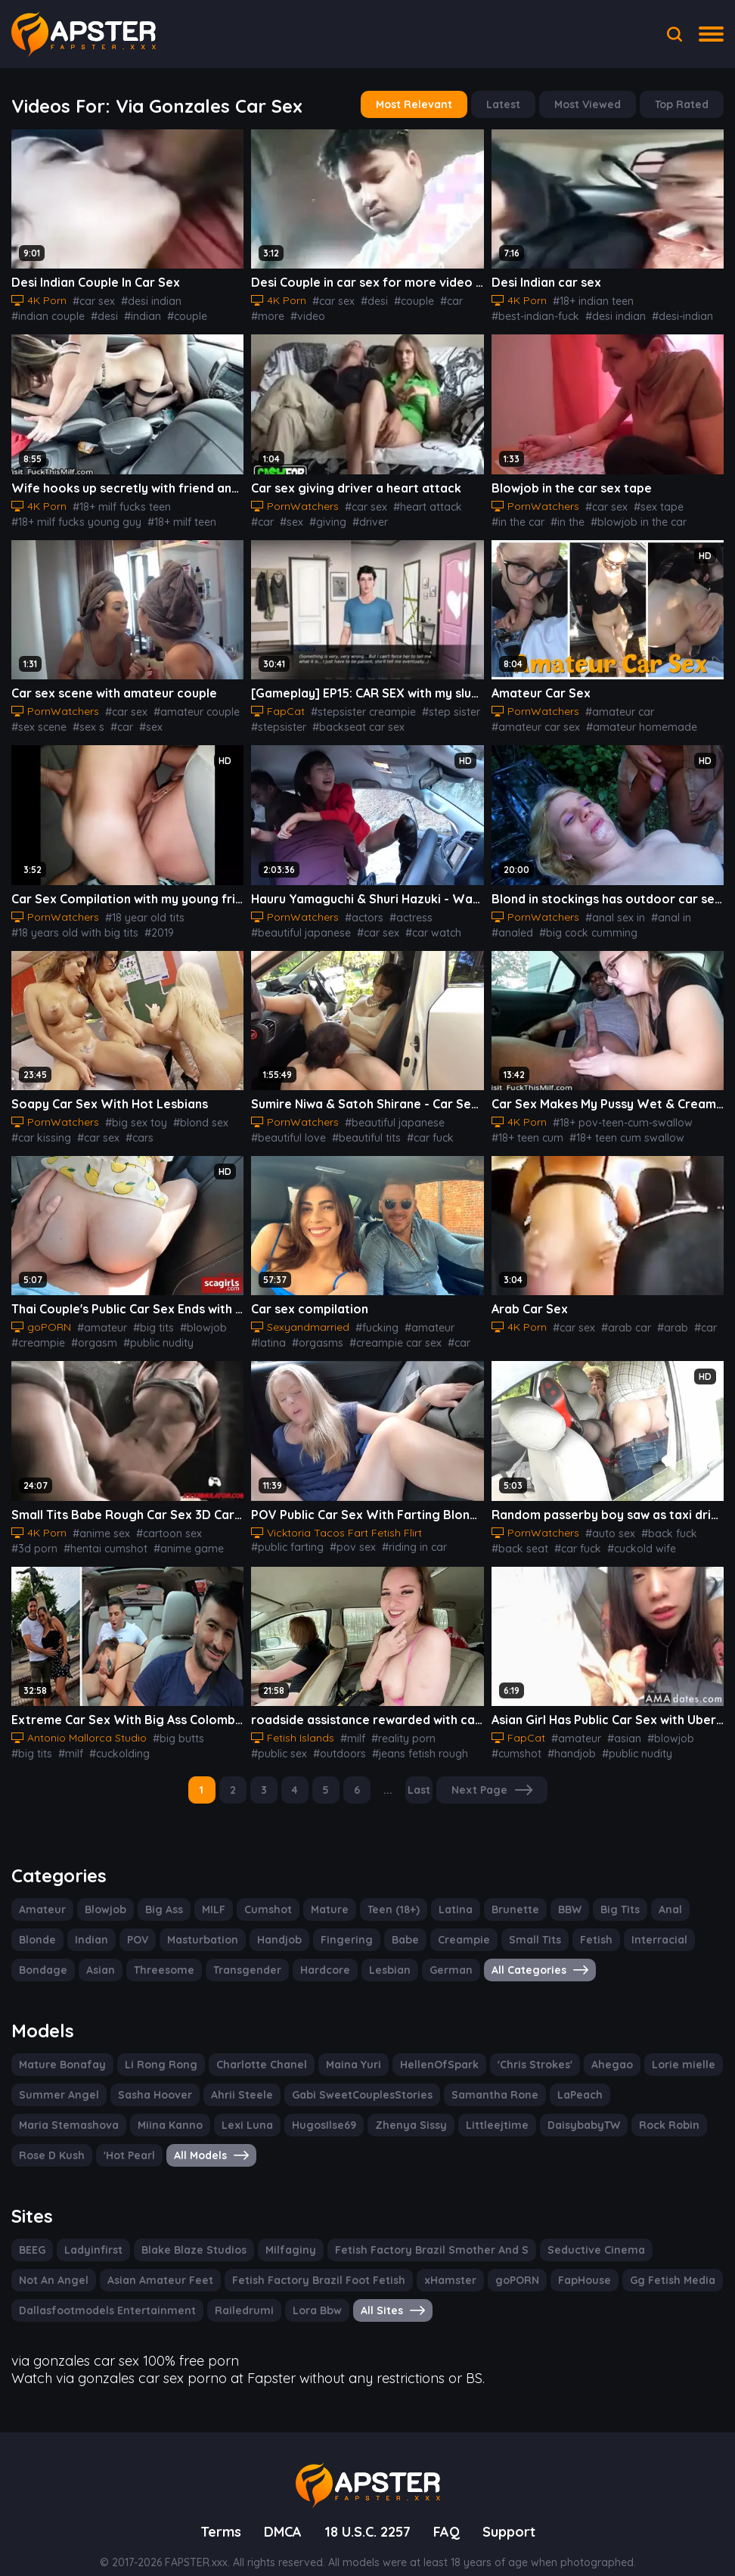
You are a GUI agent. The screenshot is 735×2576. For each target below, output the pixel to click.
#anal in (661, 910)
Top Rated (683, 104)
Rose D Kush (611, 2108)
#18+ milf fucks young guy (72, 517)
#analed (705, 910)
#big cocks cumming (636, 925)
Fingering (336, 1925)
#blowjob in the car (629, 517)
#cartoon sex (162, 1521)
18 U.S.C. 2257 (367, 2510)
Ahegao (585, 2048)
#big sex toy (128, 1114)
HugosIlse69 (200, 2108)
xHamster (344, 2262)
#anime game (127, 1536)
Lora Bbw (298, 2292)
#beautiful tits (357, 1129)
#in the (562, 517)
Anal (657, 1894)
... (390, 1776)
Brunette (504, 1894)
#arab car (619, 1317)
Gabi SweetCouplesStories (346, 2078)
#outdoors (333, 1740)
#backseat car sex (351, 721)
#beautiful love (285, 1129)
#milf (22, 1740)
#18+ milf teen (173, 517)
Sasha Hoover (147, 2078)
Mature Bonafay (58, 2048)
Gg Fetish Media (560, 2262)
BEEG (34, 2232)
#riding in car (402, 1533)
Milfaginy (283, 2232)
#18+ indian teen (590, 298)
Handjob (271, 1925)
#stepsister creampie (356, 706)
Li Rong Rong (152, 2048)
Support (514, 2510)
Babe (392, 1925)
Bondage (41, 1955)
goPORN (409, 2262)
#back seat (517, 1536)
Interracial (634, 1925)
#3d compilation (203, 1536)
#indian (134, 313)
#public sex (277, 1740)
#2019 (151, 925)
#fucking (369, 1317)
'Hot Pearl (687, 2108)
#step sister (438, 706)
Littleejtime (365, 2108)
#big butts (168, 1725)
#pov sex (344, 1533)
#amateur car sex (441, 721)
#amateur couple (185, 706)
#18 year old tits (137, 910)
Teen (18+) (387, 1894)
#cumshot (515, 1740)
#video (302, 313)
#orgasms (274, 1332)
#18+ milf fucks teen (119, 502)
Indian (88, 1925)
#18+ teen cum (527, 1129)
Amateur (40, 1894)
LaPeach (553, 2078)
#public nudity (146, 1332)
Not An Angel (670, 2232)
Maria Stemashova (640, 2078)
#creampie (35, 1332)
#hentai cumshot (50, 1536)
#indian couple (45, 313)
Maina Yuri (335, 2048)
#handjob (565, 1740)
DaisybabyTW (446, 2108)
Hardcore (312, 1955)
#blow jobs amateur (148, 1740)
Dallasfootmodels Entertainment (100, 2292)
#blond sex (188, 1114)
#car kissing (39, 1129)
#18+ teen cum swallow (623, 1129)
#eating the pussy (192, 1129)
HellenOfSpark (417, 2048)
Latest (510, 104)
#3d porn (219, 1521)
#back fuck (657, 1521)
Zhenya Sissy (284, 2108)
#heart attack (416, 502)
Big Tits (607, 1894)
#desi (97, 313)
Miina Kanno (50, 2108)
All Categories (518, 1955)
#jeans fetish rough (408, 1740)
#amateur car (611, 706)
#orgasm (87, 1332)
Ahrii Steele (231, 2078)
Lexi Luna (125, 2108)
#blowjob (700, 517)
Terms (215, 2510)
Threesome (159, 1955)
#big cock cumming (537, 925)
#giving (296, 517)
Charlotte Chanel (248, 2048)
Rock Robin (529, 2108)
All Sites (373, 2292)
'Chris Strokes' (510, 2048)
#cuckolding (695, 1536)
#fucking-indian (652, 313)
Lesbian (374, 1955)
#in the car (516, 517)
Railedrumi (227, 2292)
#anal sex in (608, 910)
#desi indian (146, 298)
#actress (400, 910)
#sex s (86, 721)
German (433, 1955)
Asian (97, 1955)
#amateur (98, 1317)
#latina (462, 1317)
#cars (132, 1129)
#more (266, 313)
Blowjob (101, 1894)
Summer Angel (56, 2078)
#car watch (421, 925)
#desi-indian (582, 313)
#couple (175, 313)
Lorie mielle (652, 2048)
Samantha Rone (473, 2078)
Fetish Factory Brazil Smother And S (416, 2232)
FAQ (451, 2510)
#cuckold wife (629, 1536)
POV (135, 1925)
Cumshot (266, 1894)
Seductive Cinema (573, 2232)
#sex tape (649, 502)
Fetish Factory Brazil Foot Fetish (219, 2262)
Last (421, 1776)
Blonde (36, 1925)
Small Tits (516, 1925)
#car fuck (415, 1129)
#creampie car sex (347, 1332)
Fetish (575, 1925)
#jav (462, 925)
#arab (661, 1317)
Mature (324, 1894)
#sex (262, 517)
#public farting (284, 1533)
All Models (56, 2139)
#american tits (204, 925)
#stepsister (276, 721)
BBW (556, 1894)
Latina (447, 1894)
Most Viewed (592, 104)
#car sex (92, 298)
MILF (211, 1894)
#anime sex (99, 1521)
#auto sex (603, 1521)
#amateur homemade (629, 721)
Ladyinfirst (95, 2232)
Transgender (238, 1955)
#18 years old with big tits (70, 925)
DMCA (278, 2510)
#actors (357, 910)
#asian (614, 1725)
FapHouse (475, 2262)
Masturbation (198, 1925)
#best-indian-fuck (676, 298)
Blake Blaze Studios (191, 2232)
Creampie (447, 1925)
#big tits (144, 1317)
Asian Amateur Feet (68, 2262)
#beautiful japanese (297, 925)
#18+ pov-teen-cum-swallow (617, 1114)
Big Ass (160, 1894)
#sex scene (38, 721)
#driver (335, 517)
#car (442, 298)
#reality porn (396, 1725)
